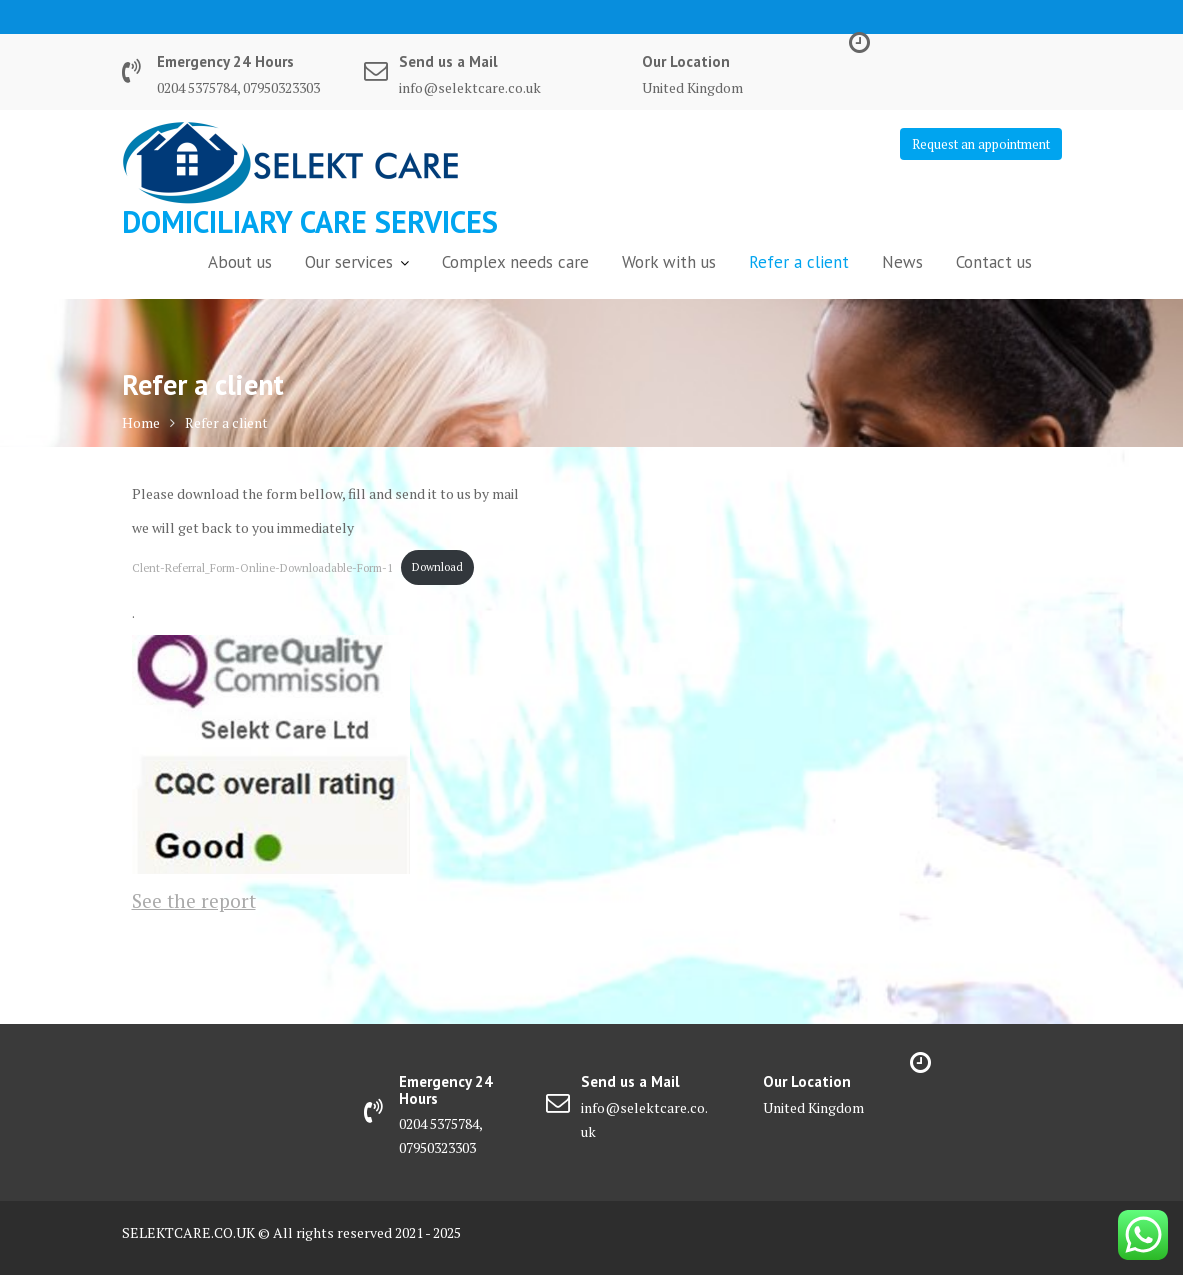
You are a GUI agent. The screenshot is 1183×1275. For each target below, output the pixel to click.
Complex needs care (515, 262)
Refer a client (799, 262)
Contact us (994, 262)
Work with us (669, 262)
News (902, 262)
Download (437, 566)
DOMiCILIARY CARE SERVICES (310, 221)
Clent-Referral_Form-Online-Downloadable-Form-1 (262, 566)
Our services (349, 262)
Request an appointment (981, 144)
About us (240, 262)
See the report (194, 900)
